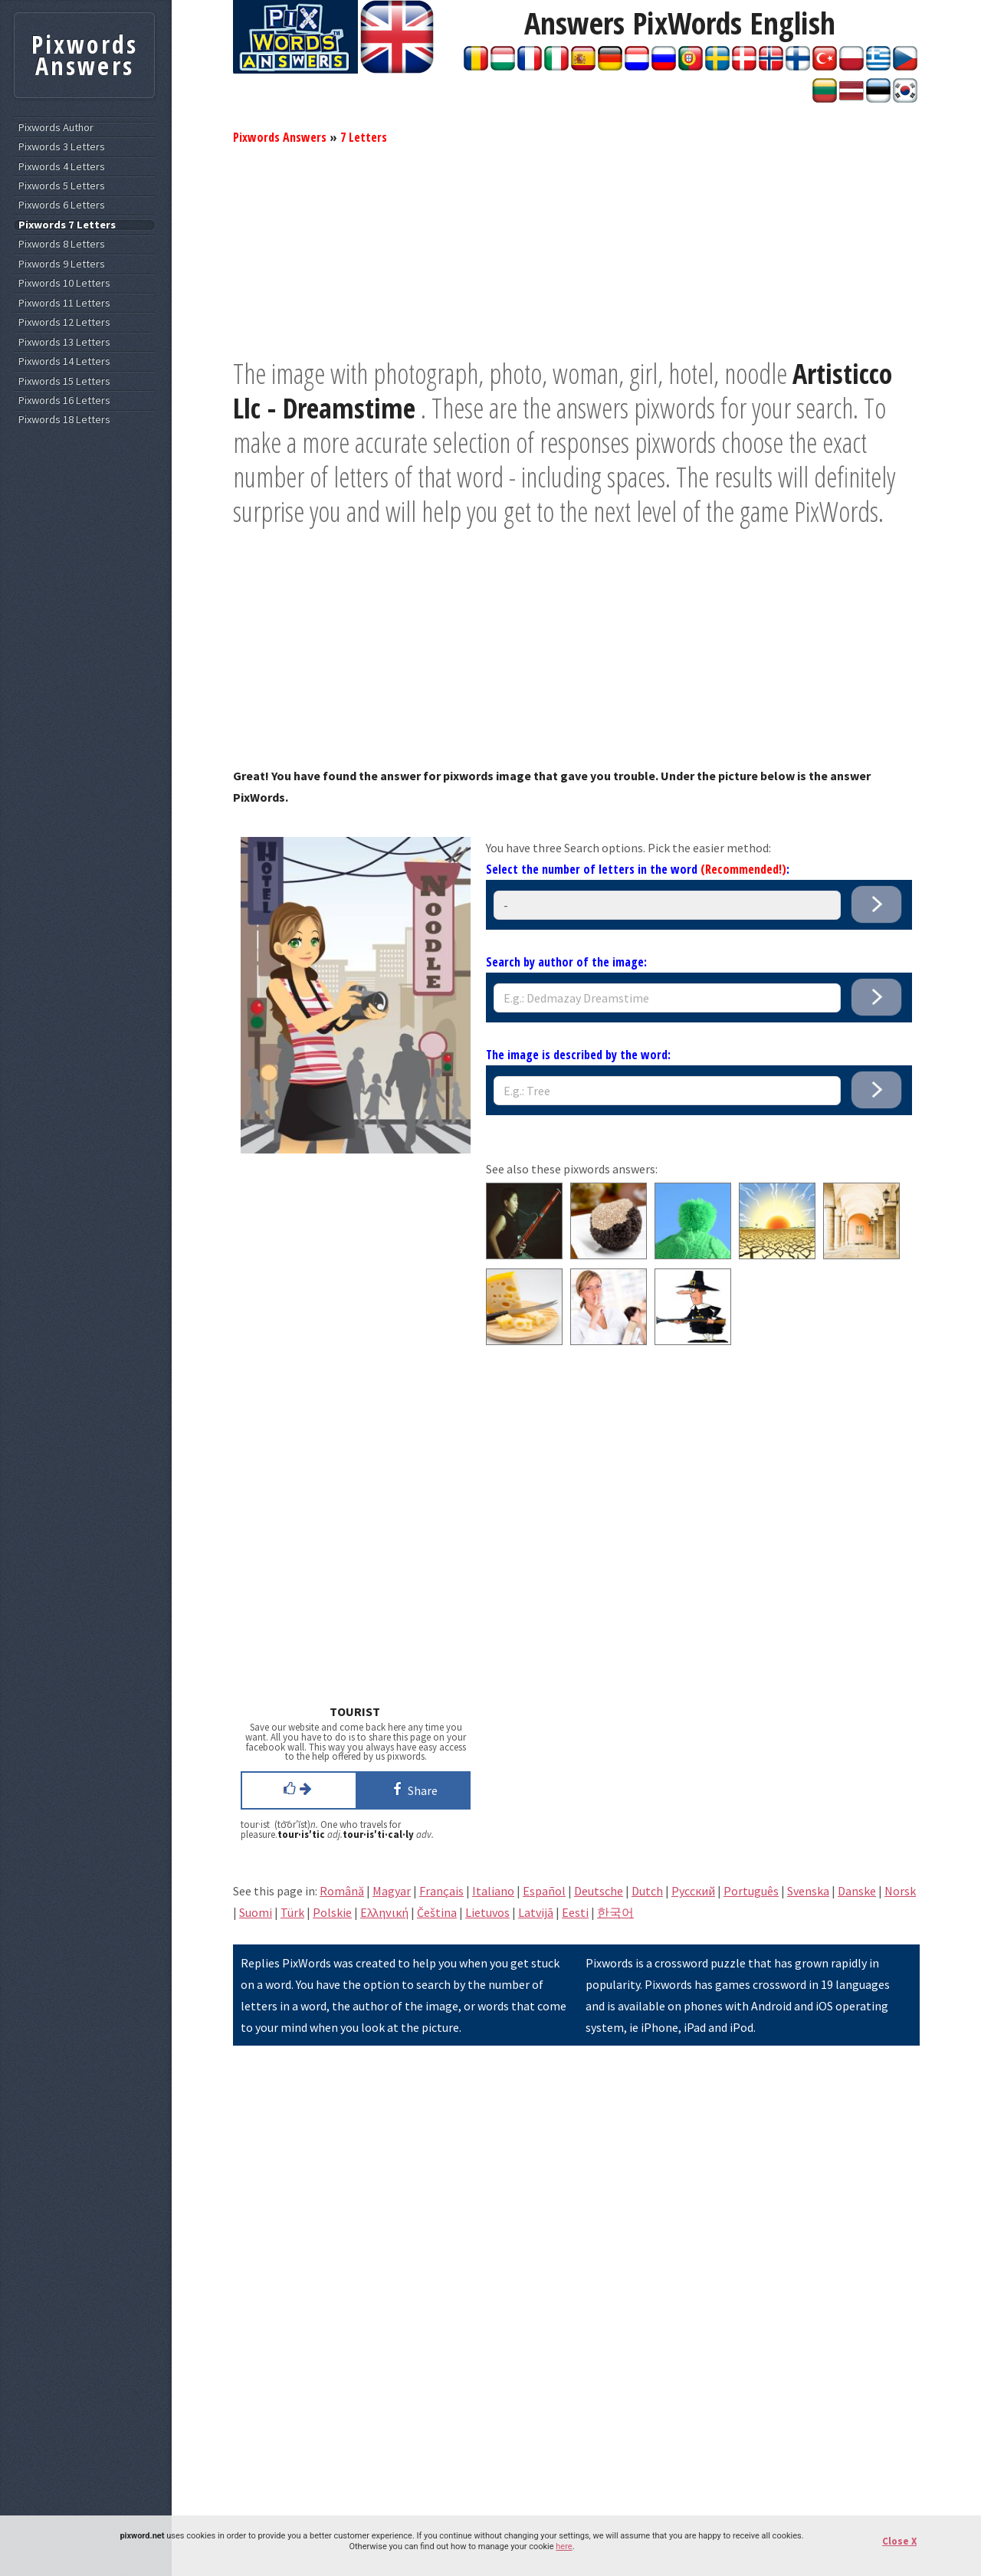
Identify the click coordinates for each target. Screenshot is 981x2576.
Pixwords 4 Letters (61, 167)
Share (413, 1789)
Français (441, 1890)
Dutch (647, 1890)
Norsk (900, 1890)
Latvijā (535, 1912)
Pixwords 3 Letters (61, 147)
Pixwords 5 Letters (61, 186)
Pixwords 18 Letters (64, 420)
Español (544, 1890)
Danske (857, 1890)
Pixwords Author (56, 128)
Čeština (437, 1912)
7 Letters (363, 137)
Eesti (575, 1912)
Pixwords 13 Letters (64, 342)
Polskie (332, 1912)
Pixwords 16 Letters (64, 400)
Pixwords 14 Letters (64, 361)
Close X (899, 2541)
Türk (292, 1912)
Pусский (693, 1890)
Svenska (808, 1890)
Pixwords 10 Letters (64, 283)
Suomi (255, 1912)
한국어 (615, 1912)
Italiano (493, 1890)
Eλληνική (384, 1912)
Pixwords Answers (279, 137)
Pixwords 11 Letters (64, 303)
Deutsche (598, 1890)
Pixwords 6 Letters (61, 205)
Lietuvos (487, 1912)
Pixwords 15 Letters (64, 381)
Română (342, 1890)
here (564, 2546)
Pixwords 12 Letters (64, 322)
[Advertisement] (576, 249)
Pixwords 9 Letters (61, 264)
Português (751, 1890)
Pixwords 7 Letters (67, 225)
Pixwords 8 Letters (61, 244)
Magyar (391, 1890)
